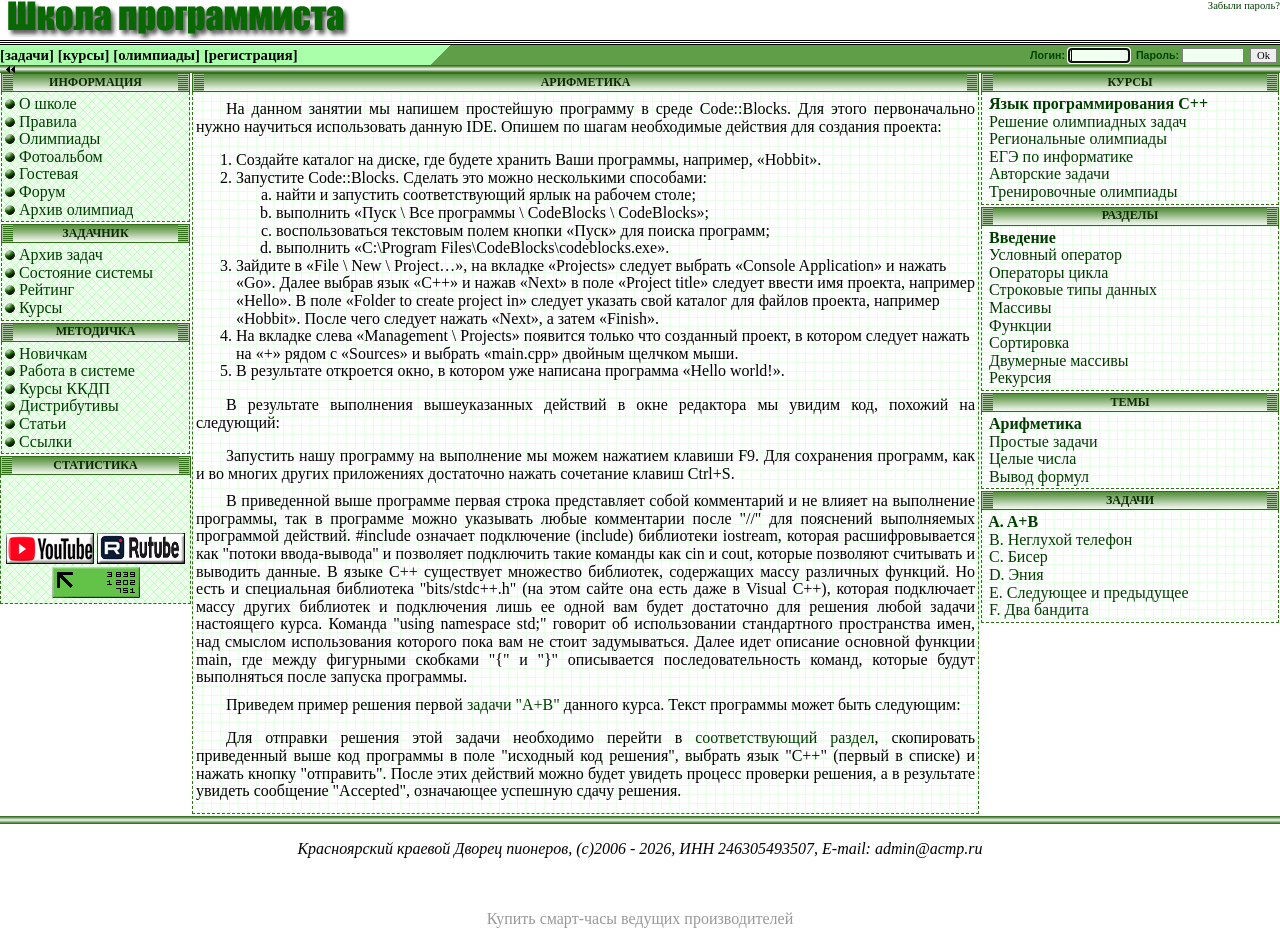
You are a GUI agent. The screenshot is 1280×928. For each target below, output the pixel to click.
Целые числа (1032, 458)
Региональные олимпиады (1078, 138)
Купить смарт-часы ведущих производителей (640, 918)
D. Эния (1016, 574)
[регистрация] (251, 55)
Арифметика (1035, 423)
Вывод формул (1039, 476)
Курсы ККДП (64, 388)
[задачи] (27, 55)
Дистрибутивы (69, 405)
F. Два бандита (1039, 609)
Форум (42, 191)
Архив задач (61, 254)
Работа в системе (77, 370)
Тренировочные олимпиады (1083, 191)
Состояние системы (86, 272)
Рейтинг (46, 289)
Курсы (40, 307)
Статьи (42, 423)
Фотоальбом (61, 156)
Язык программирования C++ (1098, 103)
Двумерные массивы (1059, 360)
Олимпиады (59, 138)
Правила (48, 121)
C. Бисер (1018, 556)
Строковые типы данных (1073, 289)
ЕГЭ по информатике (1061, 156)
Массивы (1020, 307)
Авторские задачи (1049, 173)
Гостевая (48, 173)
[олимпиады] (156, 55)
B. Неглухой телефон (1060, 539)
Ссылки (45, 441)
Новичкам (53, 353)
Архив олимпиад (76, 209)
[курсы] (83, 55)
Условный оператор (1055, 254)
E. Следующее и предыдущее (1089, 592)
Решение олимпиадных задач (1088, 121)
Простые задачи (1043, 441)
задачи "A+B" (513, 704)
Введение (1022, 237)
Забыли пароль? (1244, 5)
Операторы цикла (1048, 272)
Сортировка (1029, 342)
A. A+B (1013, 521)
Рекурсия (1020, 377)
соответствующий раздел (784, 737)
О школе (48, 103)
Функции (1020, 325)
